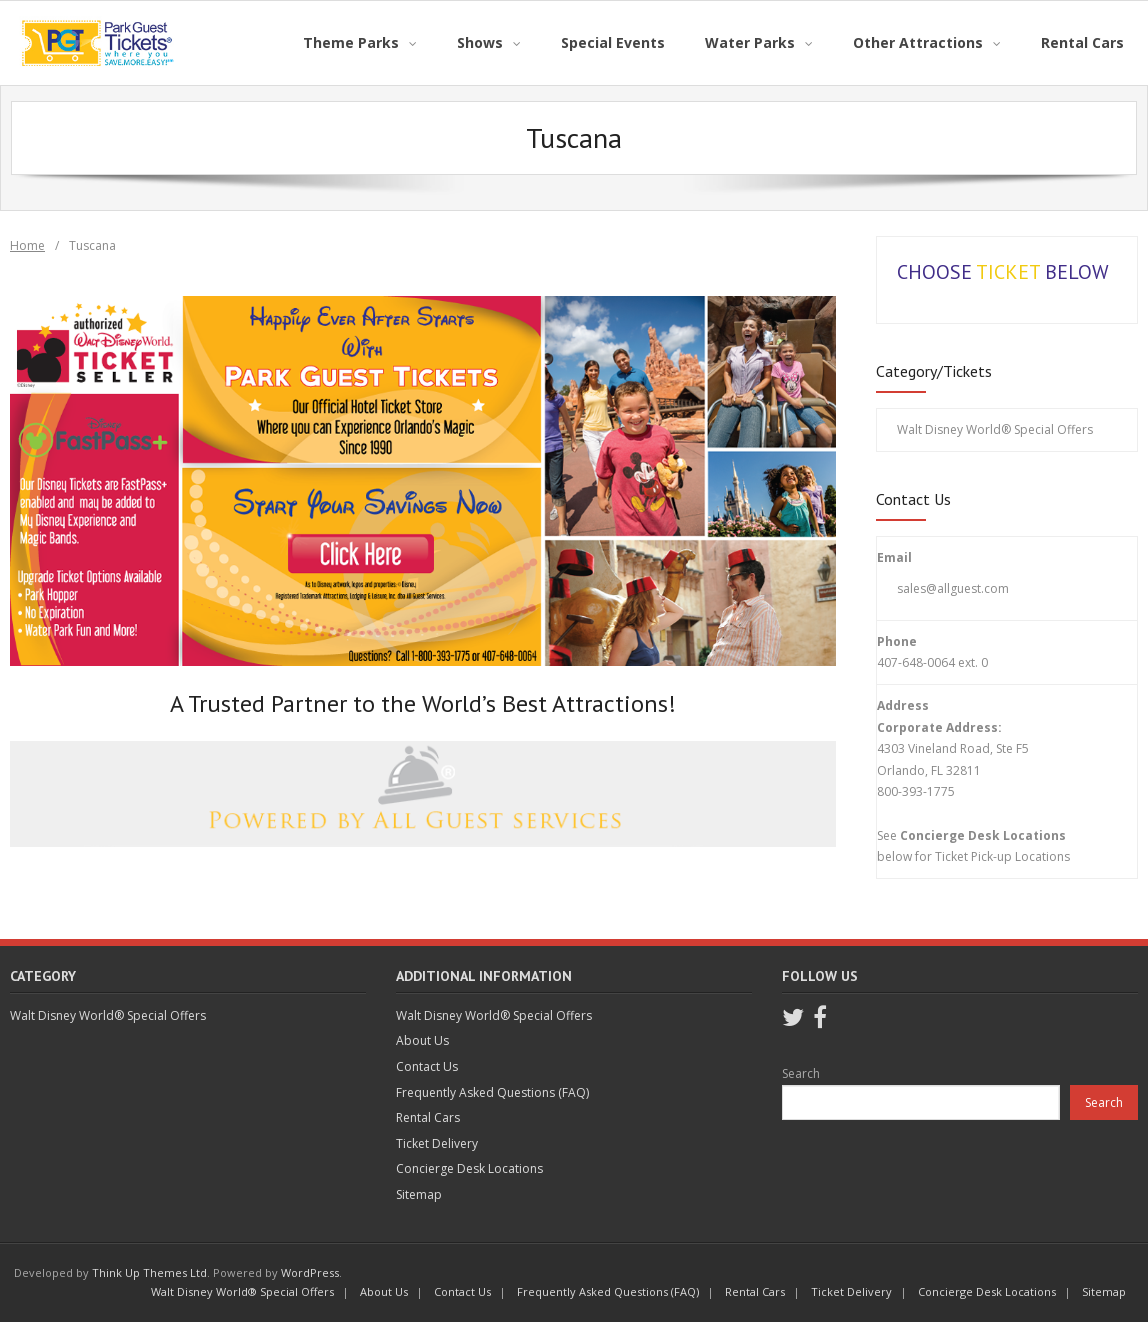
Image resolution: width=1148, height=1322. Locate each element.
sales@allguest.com (953, 588)
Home (27, 245)
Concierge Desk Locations (469, 1168)
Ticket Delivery (437, 1143)
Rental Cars (428, 1117)
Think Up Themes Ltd (149, 1272)
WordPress (310, 1272)
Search (801, 1073)
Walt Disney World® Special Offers (995, 429)
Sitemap (419, 1194)
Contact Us (427, 1066)
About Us (422, 1040)
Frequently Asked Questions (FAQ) (492, 1092)
